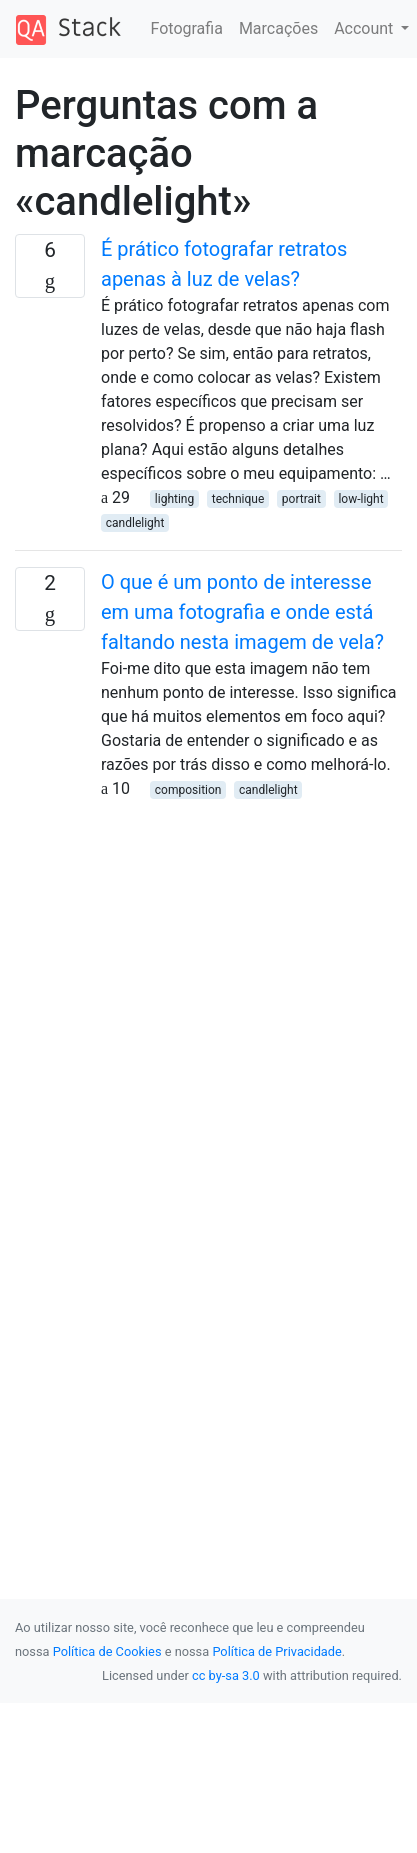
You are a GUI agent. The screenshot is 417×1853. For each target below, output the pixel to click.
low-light (360, 499)
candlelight (135, 523)
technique (238, 499)
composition (188, 790)
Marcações (278, 28)
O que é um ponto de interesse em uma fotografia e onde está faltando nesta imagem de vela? (242, 612)
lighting (174, 499)
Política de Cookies (107, 1651)
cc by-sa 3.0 (226, 1675)
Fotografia (187, 28)
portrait (301, 499)
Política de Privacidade (276, 1651)
